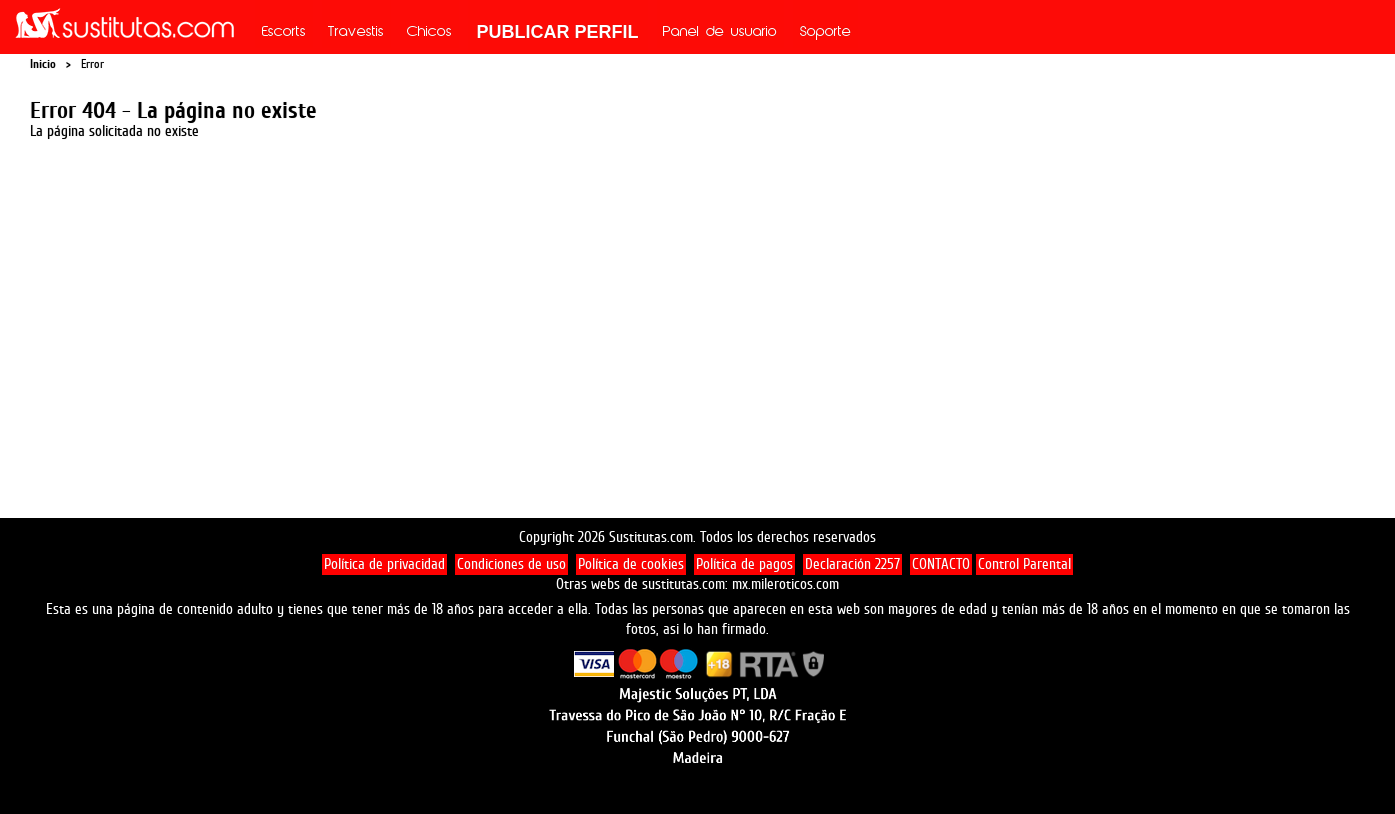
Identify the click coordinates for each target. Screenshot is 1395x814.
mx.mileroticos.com (785, 584)
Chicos (429, 33)
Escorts (284, 33)
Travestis (356, 33)
